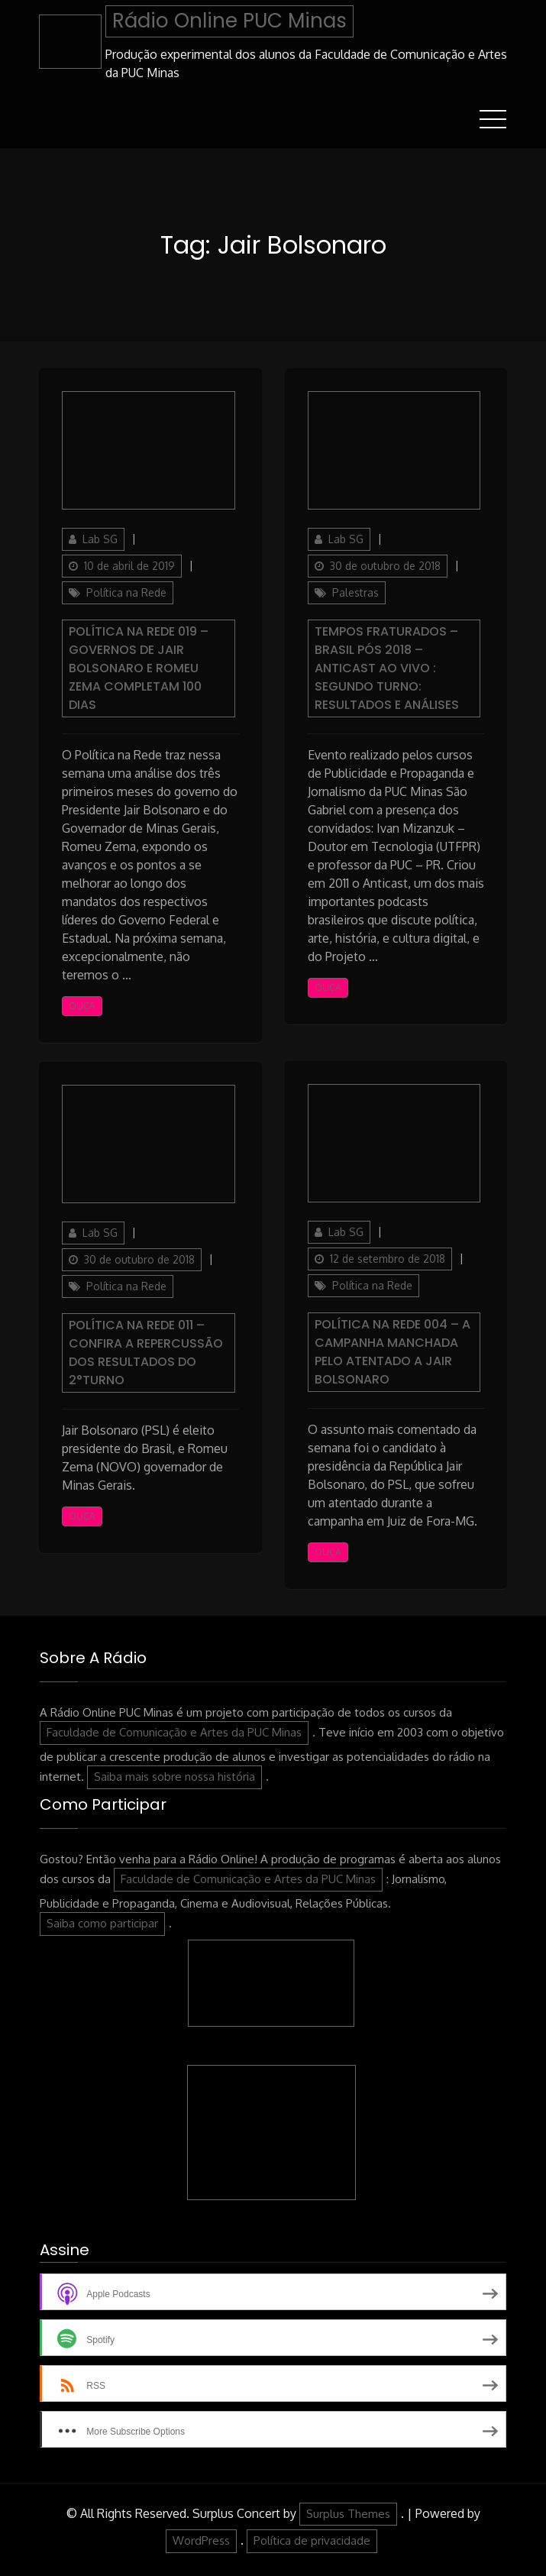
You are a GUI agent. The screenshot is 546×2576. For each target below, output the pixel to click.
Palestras (355, 592)
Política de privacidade (312, 2540)
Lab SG (100, 538)
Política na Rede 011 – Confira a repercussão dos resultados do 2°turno (146, 1352)
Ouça (82, 1005)
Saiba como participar (102, 1923)
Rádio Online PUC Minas (228, 20)
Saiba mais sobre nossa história (174, 1776)
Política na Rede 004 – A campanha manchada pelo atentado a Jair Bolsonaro (392, 1352)
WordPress (201, 2540)
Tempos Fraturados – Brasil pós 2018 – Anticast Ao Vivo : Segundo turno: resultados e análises (387, 668)
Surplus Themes (348, 2513)
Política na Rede (126, 592)
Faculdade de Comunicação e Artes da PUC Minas (174, 1732)
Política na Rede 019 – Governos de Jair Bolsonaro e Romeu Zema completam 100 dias (138, 668)
